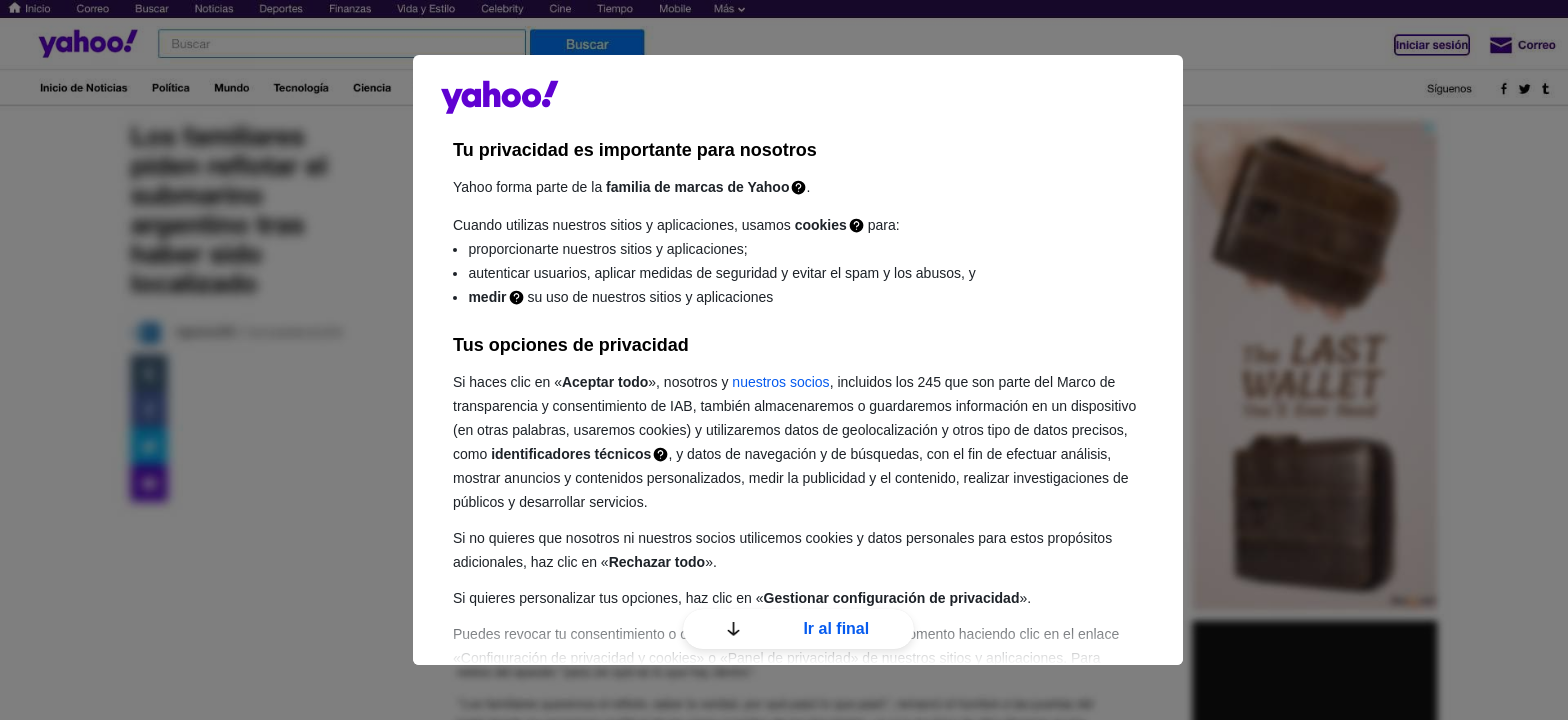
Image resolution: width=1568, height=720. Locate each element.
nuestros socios (780, 382)
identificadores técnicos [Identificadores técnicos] (571, 454)
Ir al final (798, 628)
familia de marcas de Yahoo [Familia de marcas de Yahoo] (697, 187)
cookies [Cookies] (821, 225)
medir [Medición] (487, 297)
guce (500, 97)
